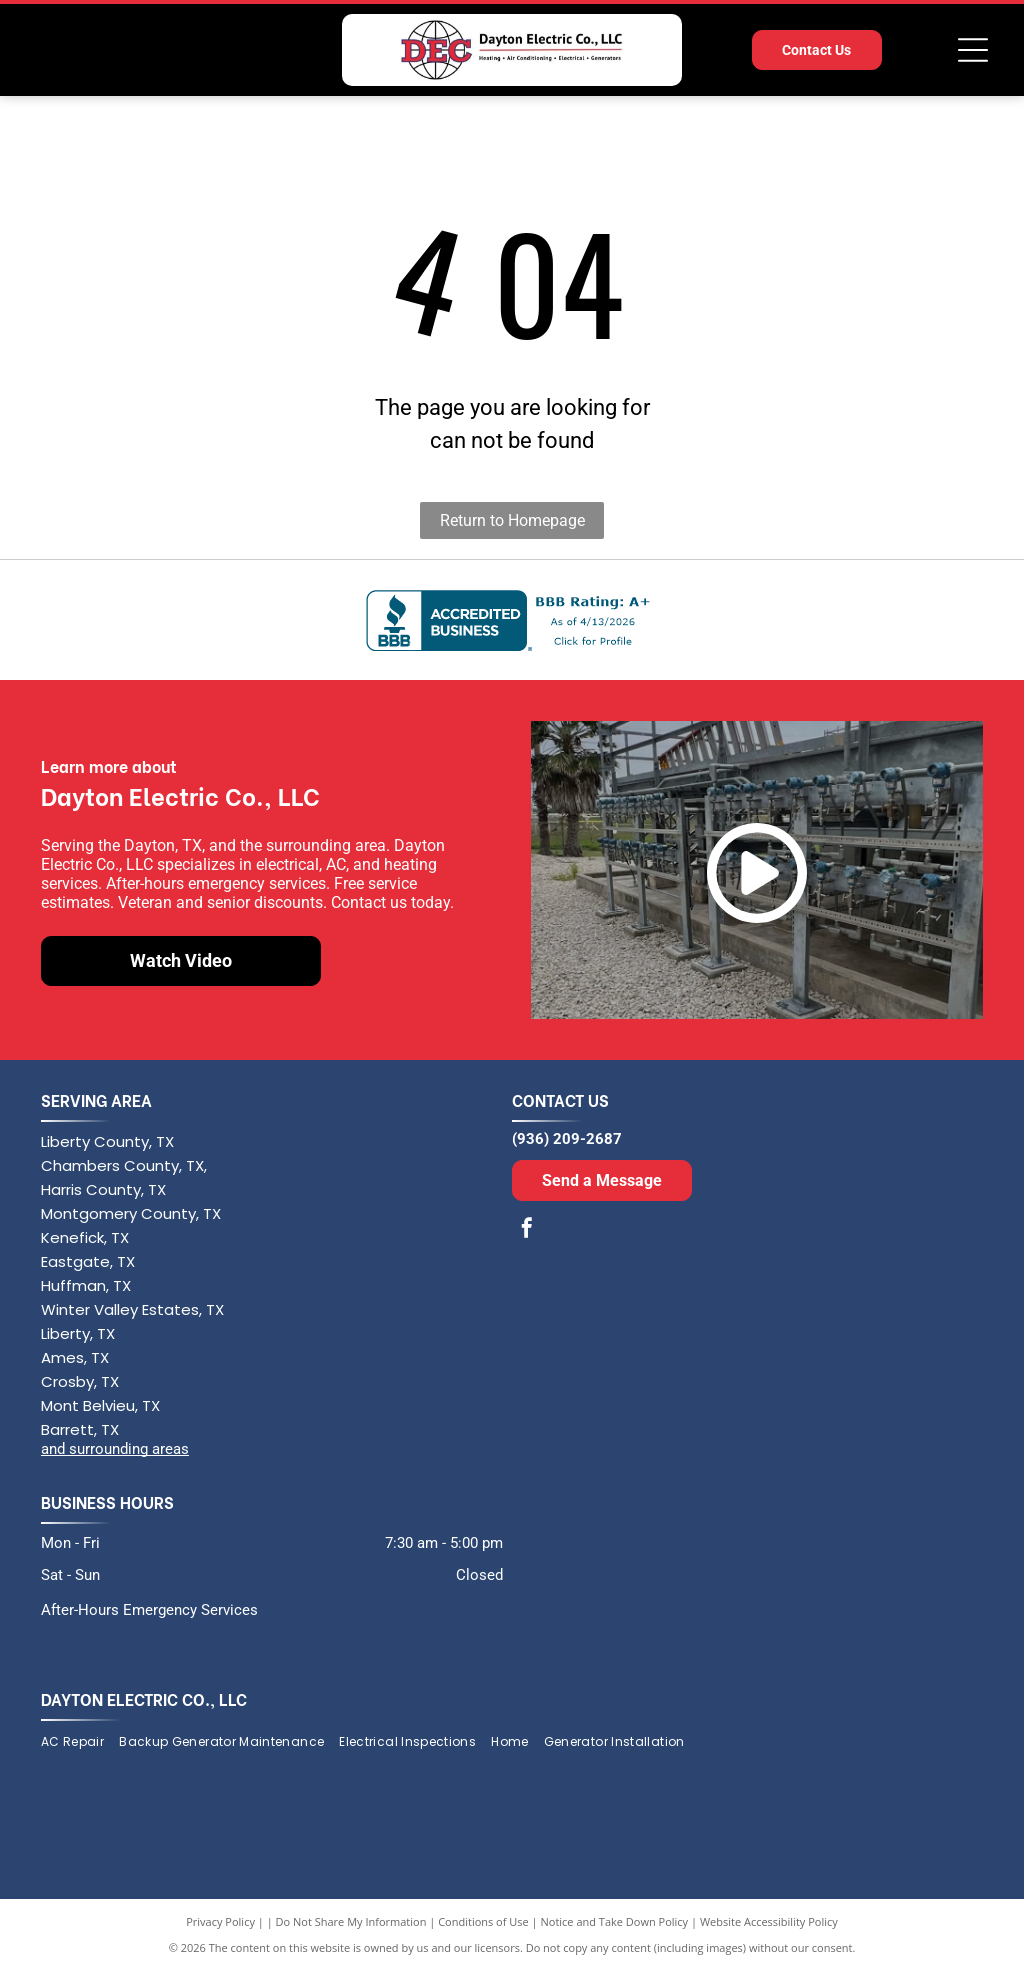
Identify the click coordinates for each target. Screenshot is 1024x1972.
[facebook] (527, 1230)
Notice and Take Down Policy (615, 1921)
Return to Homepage (512, 520)
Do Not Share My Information (351, 1921)
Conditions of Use (483, 1921)
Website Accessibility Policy (769, 1921)
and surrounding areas (115, 1449)
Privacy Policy (220, 1921)
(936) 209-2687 (567, 1139)
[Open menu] (973, 50)
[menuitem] (80, 1742)
